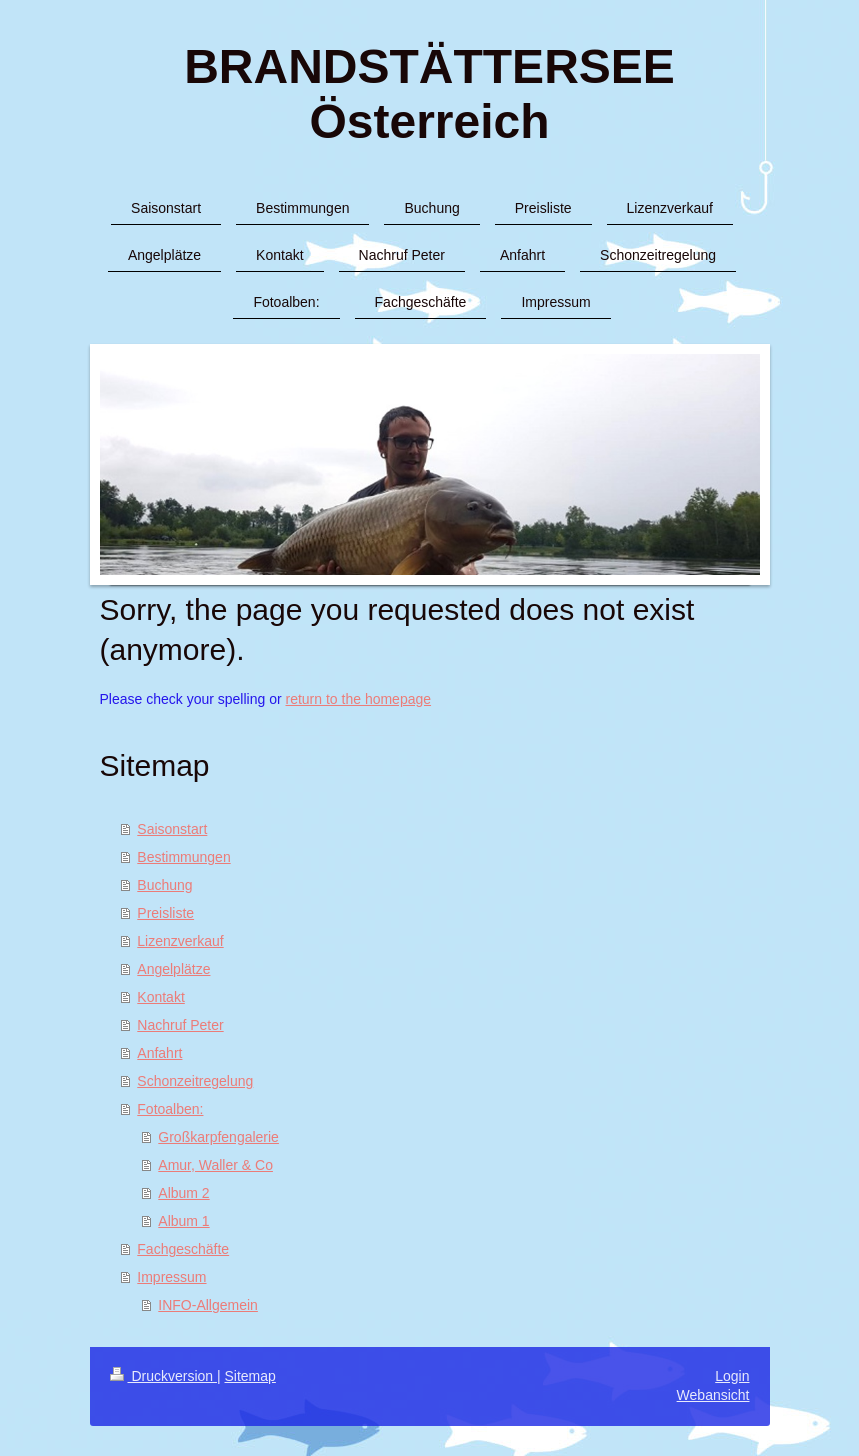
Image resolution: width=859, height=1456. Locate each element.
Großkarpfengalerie (218, 1137)
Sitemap (250, 1376)
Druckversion (163, 1376)
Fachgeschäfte (183, 1249)
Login (732, 1376)
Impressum (171, 1277)
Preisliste (165, 913)
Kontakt (160, 997)
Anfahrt (159, 1053)
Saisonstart (172, 829)
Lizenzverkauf (180, 941)
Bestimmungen (183, 857)
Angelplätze (173, 969)
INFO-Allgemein (208, 1305)
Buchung (164, 885)
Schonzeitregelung (195, 1081)
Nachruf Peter (180, 1025)
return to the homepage (359, 699)
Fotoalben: (170, 1109)
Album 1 (183, 1221)
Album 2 (183, 1193)
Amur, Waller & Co (215, 1165)
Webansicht (713, 1395)
